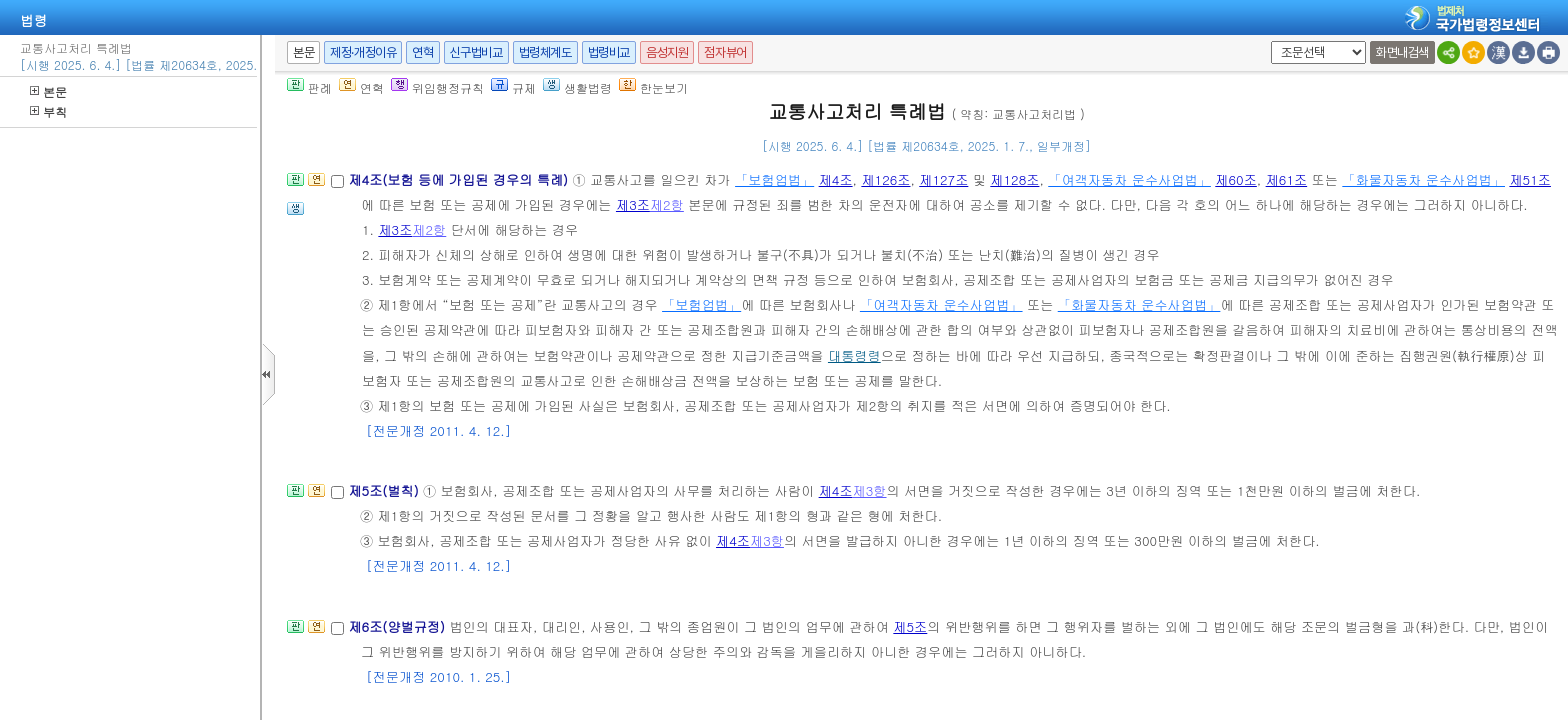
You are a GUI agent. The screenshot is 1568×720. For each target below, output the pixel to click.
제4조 (836, 179)
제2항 (667, 204)
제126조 (885, 179)
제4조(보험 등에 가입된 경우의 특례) (460, 179)
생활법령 (577, 87)
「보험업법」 (774, 179)
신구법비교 (476, 52)
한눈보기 (653, 87)
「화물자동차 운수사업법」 (1423, 179)
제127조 (943, 179)
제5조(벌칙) (385, 490)
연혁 (422, 52)
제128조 (1014, 179)
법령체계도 (545, 52)
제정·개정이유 (363, 52)
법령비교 (609, 52)
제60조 (1236, 179)
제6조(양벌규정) (398, 626)
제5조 (910, 626)
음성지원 (667, 52)
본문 (48, 91)
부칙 (48, 111)
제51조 (1530, 179)
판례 (309, 87)
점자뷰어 (725, 52)
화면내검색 (1402, 52)
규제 (513, 87)
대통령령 (854, 355)
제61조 (1287, 179)
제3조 (633, 204)
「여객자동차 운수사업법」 (1129, 179)
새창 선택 (1267, 41)
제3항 (870, 490)
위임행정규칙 (437, 87)
